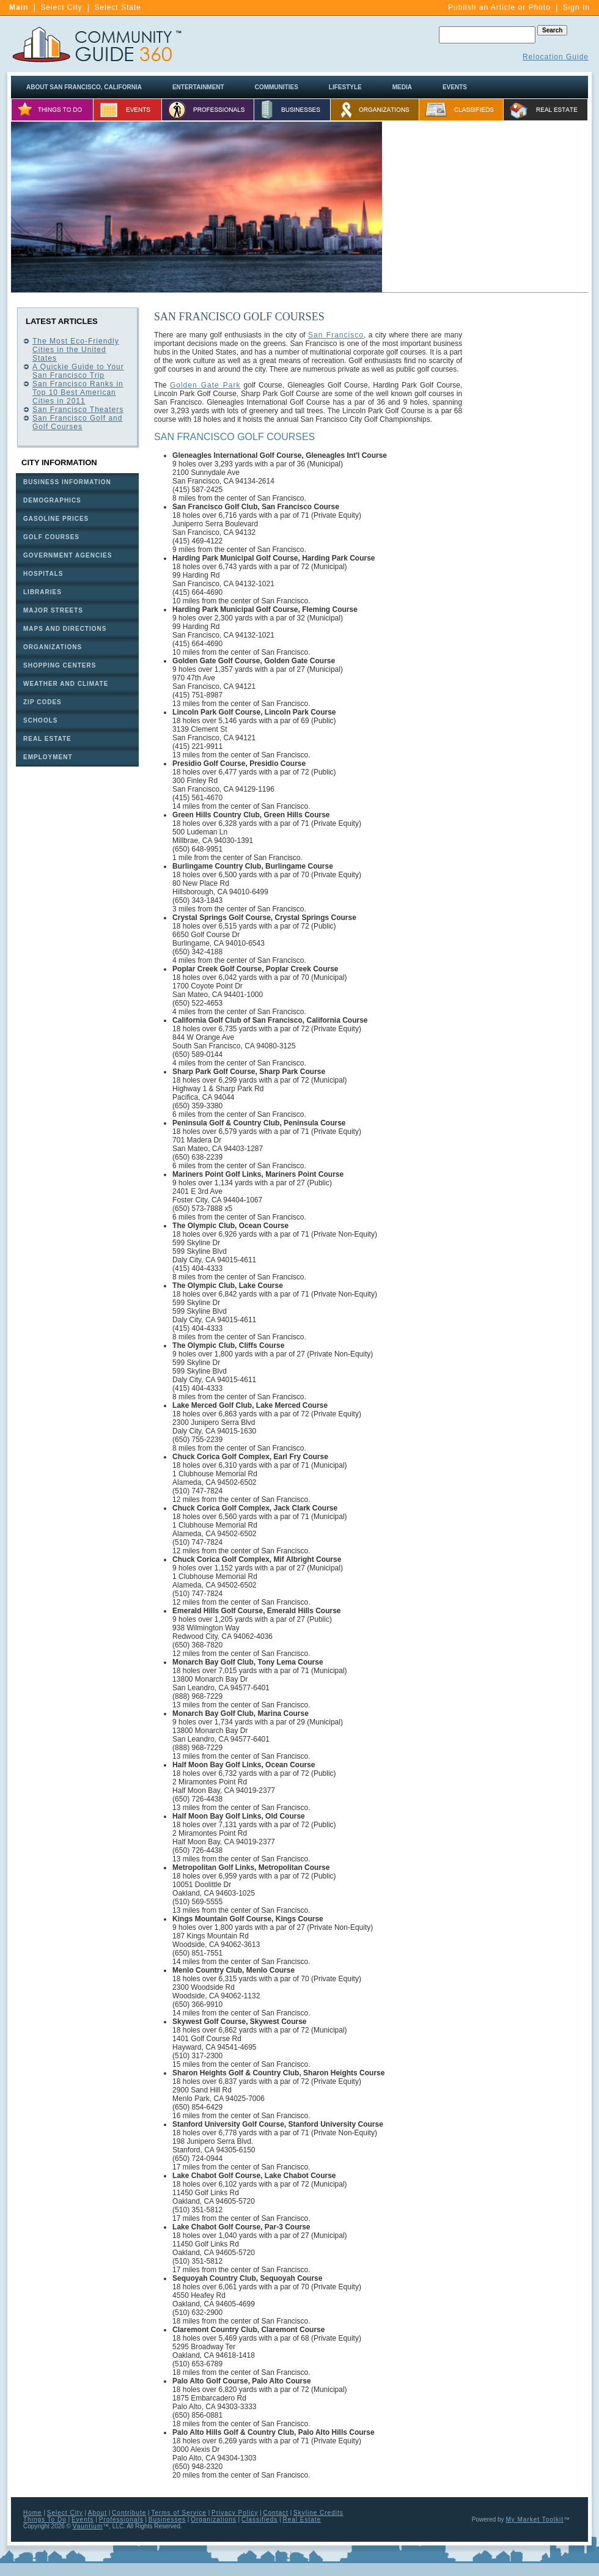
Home (32, 2512)
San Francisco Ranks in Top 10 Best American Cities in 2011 (77, 392)
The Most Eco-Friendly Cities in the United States (75, 349)
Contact (275, 2512)
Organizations (214, 2519)
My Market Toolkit (534, 2519)
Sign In (576, 7)
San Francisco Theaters (77, 409)
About (97, 2512)
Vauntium (88, 2526)
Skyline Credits (318, 2512)
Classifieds (259, 2519)
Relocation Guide (556, 57)
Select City (61, 7)
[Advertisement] (485, 207)
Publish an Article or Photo (499, 7)
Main (18, 7)
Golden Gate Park (205, 385)
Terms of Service (178, 2512)
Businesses (167, 2519)
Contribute (129, 2512)
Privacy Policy (234, 2512)
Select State (117, 7)
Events (83, 2519)
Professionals (121, 2519)
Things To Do (45, 2519)
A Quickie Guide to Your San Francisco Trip (78, 371)
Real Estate (302, 2519)
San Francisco (336, 335)
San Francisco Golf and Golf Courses (77, 422)
